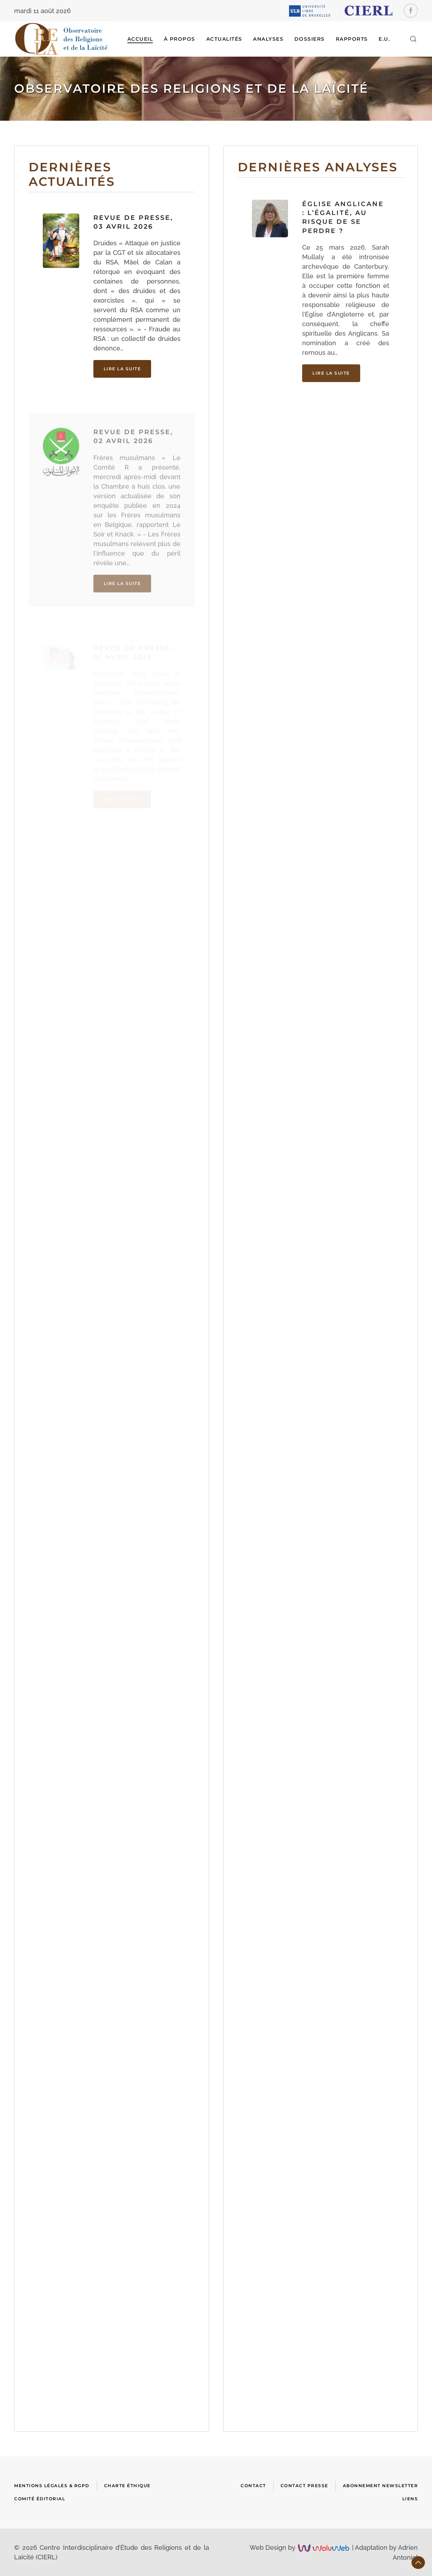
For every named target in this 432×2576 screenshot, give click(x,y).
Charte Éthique (127, 2485)
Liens (410, 2498)
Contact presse (304, 2485)
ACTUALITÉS (224, 39)
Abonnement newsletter (380, 2485)
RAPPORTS (352, 39)
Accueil (140, 39)
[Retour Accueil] (61, 39)
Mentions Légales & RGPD (52, 2485)
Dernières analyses (318, 169)
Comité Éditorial (39, 2498)
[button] (413, 39)
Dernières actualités (72, 174)
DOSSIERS (309, 39)
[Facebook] (410, 10)
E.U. (384, 39)
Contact (253, 2485)
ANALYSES (268, 39)
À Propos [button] (179, 39)
